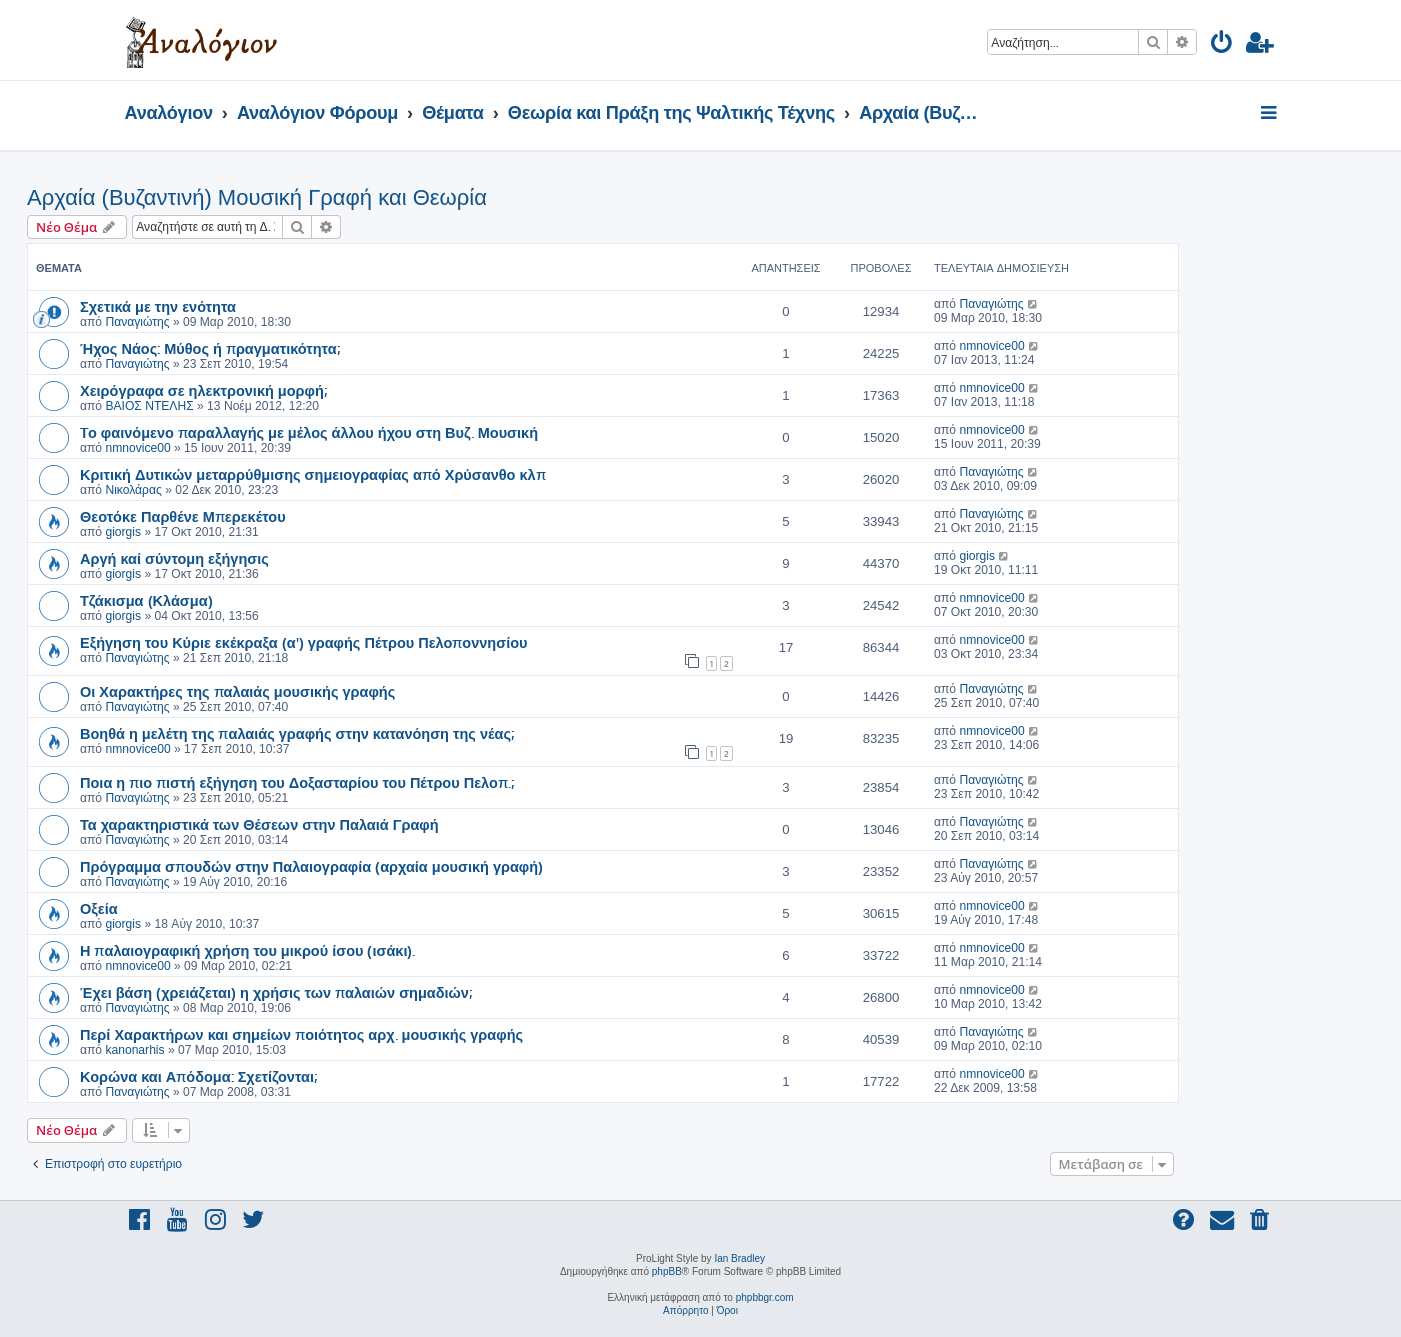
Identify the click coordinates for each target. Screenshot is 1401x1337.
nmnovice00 (991, 346)
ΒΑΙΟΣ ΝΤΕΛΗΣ (149, 406)
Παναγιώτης (137, 322)
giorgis (123, 532)
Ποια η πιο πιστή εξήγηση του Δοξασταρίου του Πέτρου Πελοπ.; (297, 782)
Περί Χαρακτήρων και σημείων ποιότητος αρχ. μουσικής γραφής (301, 1034)
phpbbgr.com (765, 1297)
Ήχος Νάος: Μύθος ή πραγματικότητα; (210, 348)
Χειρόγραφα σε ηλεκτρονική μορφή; (203, 390)
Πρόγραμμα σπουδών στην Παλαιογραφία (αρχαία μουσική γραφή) (311, 866)
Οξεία (99, 908)
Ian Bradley (739, 1258)
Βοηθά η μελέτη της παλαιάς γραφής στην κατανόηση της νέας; (297, 733)
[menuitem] (1222, 45)
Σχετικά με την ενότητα (158, 306)
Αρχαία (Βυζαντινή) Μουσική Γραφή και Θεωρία (257, 197)
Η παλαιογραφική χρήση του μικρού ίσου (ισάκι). (247, 950)
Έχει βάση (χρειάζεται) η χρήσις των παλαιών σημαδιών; (276, 992)
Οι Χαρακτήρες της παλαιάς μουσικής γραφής (237, 691)
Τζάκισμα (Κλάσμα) (146, 600)
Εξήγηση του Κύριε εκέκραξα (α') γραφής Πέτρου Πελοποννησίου (304, 642)
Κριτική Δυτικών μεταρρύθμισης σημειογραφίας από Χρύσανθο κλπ (313, 474)
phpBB (667, 1271)
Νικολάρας (133, 490)
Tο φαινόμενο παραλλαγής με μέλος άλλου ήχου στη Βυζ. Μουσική (309, 432)
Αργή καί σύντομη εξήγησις (174, 558)
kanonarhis (134, 1050)
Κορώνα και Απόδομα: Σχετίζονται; (198, 1076)
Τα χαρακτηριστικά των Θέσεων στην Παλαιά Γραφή (259, 824)
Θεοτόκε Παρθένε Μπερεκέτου (183, 516)
